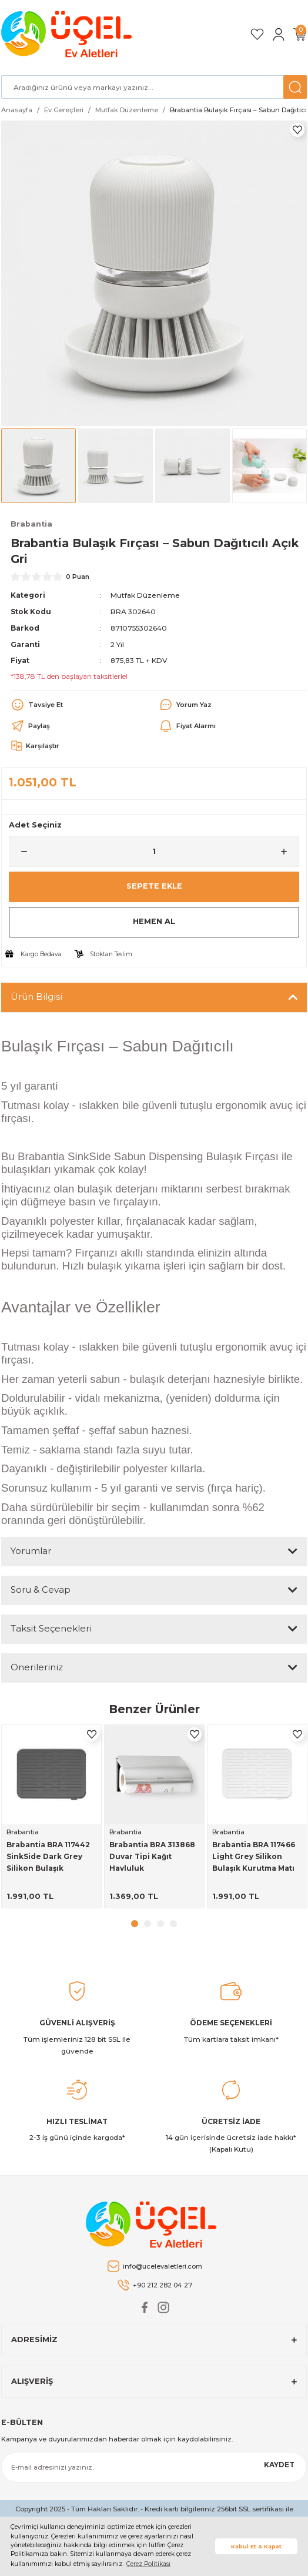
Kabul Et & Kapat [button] (256, 2546)
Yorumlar (31, 1550)
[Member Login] (279, 34)
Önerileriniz (37, 1667)
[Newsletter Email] (154, 2467)
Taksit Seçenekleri (51, 1628)
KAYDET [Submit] (279, 2464)
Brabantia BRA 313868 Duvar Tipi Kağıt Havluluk (152, 1856)
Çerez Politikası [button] (148, 2564)
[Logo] (68, 34)
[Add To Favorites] (297, 130)
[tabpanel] (51, 1816)
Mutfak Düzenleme (145, 595)
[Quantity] (154, 851)
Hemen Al (154, 921)
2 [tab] (147, 1923)
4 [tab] (173, 1923)
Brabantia (22, 1832)
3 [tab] (160, 1923)
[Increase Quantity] (288, 851)
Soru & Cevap (41, 1589)
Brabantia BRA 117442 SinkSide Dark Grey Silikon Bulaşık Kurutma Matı (48, 1857)
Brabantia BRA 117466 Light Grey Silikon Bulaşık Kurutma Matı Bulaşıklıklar (253, 1857)
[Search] (154, 87)
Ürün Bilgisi (36, 996)
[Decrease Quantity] (19, 851)
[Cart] (300, 34)
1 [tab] (134, 1923)
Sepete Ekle (154, 886)
